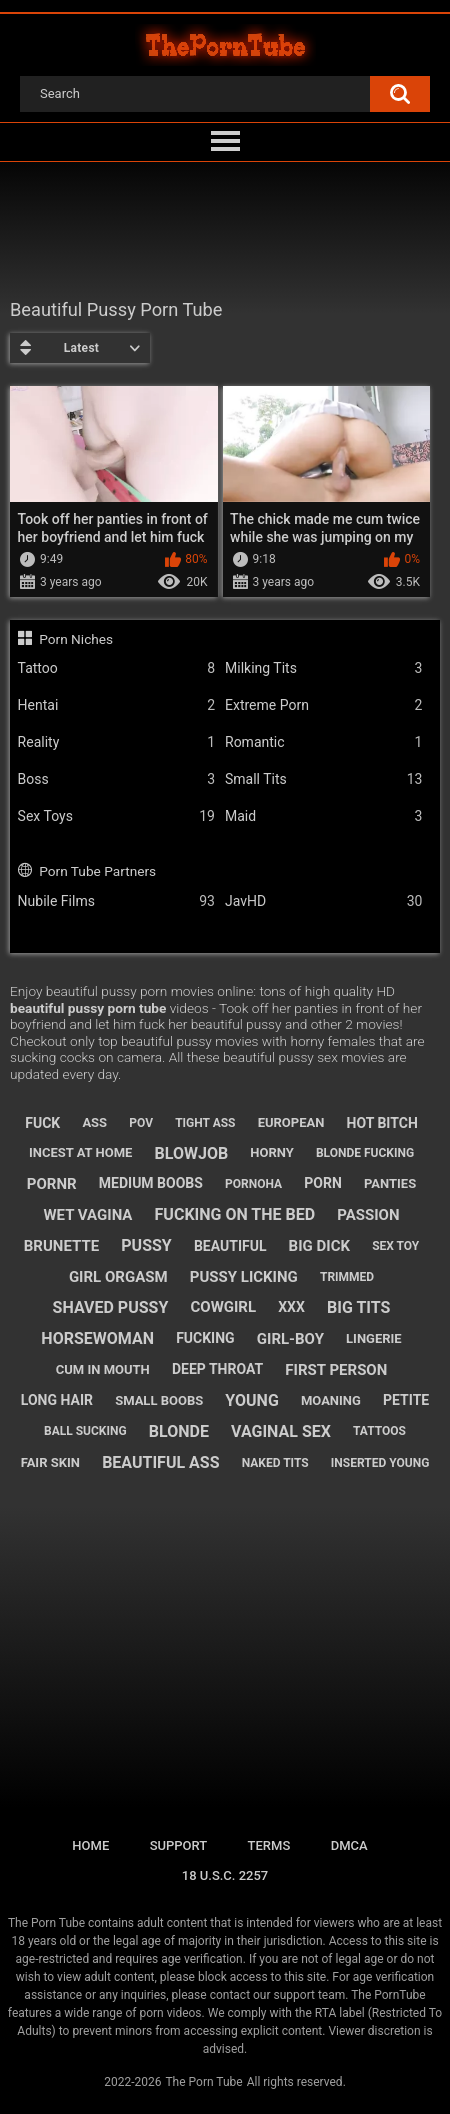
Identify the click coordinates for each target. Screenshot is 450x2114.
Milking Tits (323, 668)
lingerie (374, 1338)
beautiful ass (160, 1462)
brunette (61, 1246)
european (291, 1122)
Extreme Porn (323, 705)
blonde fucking (365, 1153)
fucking (205, 1338)
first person (336, 1370)
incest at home (80, 1152)
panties (390, 1183)
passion (368, 1215)
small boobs (159, 1400)
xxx (291, 1307)
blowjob (192, 1153)
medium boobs (151, 1183)
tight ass (205, 1123)
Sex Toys (116, 816)
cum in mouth (103, 1369)
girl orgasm (118, 1277)
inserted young (380, 1463)
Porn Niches (76, 639)
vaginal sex (281, 1431)
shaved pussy (111, 1307)
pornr (52, 1184)
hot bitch (382, 1123)
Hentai (116, 705)
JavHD (323, 901)
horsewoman (97, 1338)
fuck (42, 1123)
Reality (116, 742)
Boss (116, 779)
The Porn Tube (203, 2082)
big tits (358, 1307)
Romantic (323, 742)
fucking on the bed (235, 1214)
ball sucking (85, 1431)
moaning (331, 1400)
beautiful (230, 1246)
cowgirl (223, 1307)
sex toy (395, 1246)
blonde (179, 1431)
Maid (323, 816)
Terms (269, 1845)
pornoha (253, 1184)
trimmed (347, 1277)
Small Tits (323, 779)
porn (323, 1183)
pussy (146, 1245)
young (251, 1400)
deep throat (217, 1369)
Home (90, 1845)
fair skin (50, 1462)
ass (94, 1122)
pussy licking (244, 1277)
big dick (319, 1246)
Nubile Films (116, 901)
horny (272, 1152)
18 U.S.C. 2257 (225, 1875)
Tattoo (116, 668)
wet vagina (87, 1215)
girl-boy (290, 1339)
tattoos (379, 1431)
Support (179, 1845)
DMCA (349, 1845)
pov (141, 1123)
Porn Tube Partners (97, 871)
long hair (57, 1400)
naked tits (275, 1463)
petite (406, 1400)
